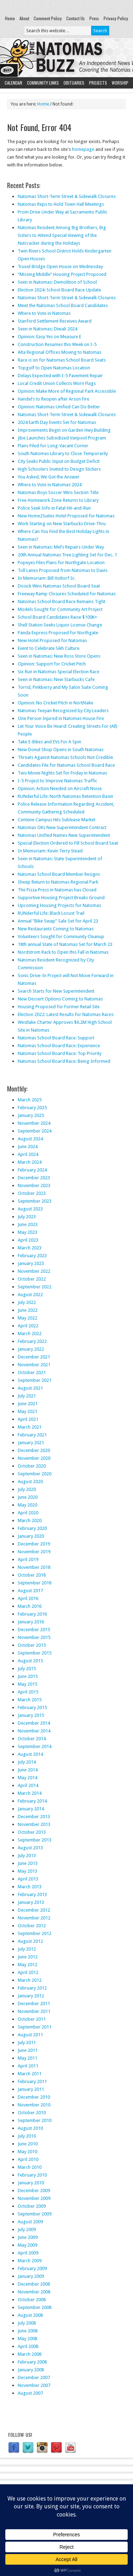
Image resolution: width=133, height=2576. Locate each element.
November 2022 (34, 1271)
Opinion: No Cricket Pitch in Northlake (55, 702)
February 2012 (32, 1988)
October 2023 (32, 1193)
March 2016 (29, 1606)
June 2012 (28, 1956)
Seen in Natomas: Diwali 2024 (47, 328)
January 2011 (31, 2089)
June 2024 (28, 1146)
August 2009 (30, 2221)
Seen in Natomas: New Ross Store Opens (59, 656)
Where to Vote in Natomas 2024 (50, 484)
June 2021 (28, 1403)
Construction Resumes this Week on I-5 (57, 344)
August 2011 (30, 2034)
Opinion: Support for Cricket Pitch (52, 663)
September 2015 (34, 1653)
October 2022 (32, 1279)
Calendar (13, 83)
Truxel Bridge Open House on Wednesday (60, 266)
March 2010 (29, 2167)
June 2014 (28, 1769)
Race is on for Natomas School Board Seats (62, 360)
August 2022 (30, 1294)
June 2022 (28, 1310)
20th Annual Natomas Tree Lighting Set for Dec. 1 (67, 554)
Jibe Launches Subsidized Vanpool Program (62, 438)
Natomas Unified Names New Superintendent (64, 835)
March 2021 (29, 1427)
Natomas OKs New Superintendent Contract (62, 827)
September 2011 (34, 2027)
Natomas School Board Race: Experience (59, 1045)
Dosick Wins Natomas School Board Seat (59, 586)
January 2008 (31, 2369)
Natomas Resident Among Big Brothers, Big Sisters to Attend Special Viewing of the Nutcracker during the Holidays (62, 235)
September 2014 (34, 1746)
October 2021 (32, 1372)
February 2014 (32, 1801)
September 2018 (34, 1582)
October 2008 (32, 2299)
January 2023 (31, 1263)
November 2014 (34, 1731)
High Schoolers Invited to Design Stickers (59, 469)
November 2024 (34, 1123)
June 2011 (28, 2050)
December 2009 (34, 2190)
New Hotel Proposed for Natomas (52, 640)
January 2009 (31, 2276)
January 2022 (31, 1349)
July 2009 (27, 2229)
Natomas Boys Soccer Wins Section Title (58, 492)
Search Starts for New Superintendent (56, 991)
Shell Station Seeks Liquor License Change (60, 625)
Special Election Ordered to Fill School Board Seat (68, 843)
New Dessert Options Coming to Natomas (60, 999)
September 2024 (34, 1131)
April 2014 (28, 1785)
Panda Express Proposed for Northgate (58, 632)
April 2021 (28, 1419)
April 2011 (28, 2066)
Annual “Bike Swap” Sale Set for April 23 (58, 921)
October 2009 (32, 2206)
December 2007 (34, 2377)
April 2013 (28, 1879)
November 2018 (34, 1567)
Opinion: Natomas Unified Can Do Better (59, 406)
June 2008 (28, 2330)
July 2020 (27, 1489)
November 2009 (34, 2198)
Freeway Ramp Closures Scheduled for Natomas (67, 593)
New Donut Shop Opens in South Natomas (61, 749)
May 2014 (27, 1777)
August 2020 (30, 1481)
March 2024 (29, 1162)
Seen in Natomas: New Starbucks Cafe (56, 679)
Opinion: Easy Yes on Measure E (49, 336)
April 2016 (28, 1598)
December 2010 (34, 2097)
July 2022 (27, 1302)
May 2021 (27, 1411)
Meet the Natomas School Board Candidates (63, 305)
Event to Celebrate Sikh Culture (48, 648)
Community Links (43, 83)
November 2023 (34, 1185)
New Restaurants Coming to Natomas (56, 928)
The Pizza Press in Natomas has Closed (57, 889)
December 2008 (34, 2284)
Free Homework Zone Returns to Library (58, 500)
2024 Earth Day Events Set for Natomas (57, 422)
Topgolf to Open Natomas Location (54, 367)
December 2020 (34, 1450)
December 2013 (34, 1816)
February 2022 (32, 1341)
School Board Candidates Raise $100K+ (57, 617)
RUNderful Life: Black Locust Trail (51, 913)
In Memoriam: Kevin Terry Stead (50, 850)
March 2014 (29, 1793)
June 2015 (28, 1676)
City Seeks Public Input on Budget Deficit (59, 461)
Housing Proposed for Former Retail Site (59, 1006)
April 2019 (28, 1559)
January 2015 (31, 1715)
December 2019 (34, 1544)
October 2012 (32, 1925)
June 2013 (28, 1863)
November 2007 (34, 2385)
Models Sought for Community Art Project (60, 609)
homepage (83, 149)
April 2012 (28, 1972)
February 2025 (32, 1107)
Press (94, 18)
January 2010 (31, 2182)
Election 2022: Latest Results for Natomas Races (65, 1014)
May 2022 (27, 1318)
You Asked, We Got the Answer (48, 477)
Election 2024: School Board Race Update (59, 290)
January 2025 (31, 1115)
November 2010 (34, 2104)
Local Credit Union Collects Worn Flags (57, 383)
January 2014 (31, 1808)
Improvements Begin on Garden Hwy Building (64, 430)
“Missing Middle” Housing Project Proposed (62, 274)
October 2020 (32, 1466)
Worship (120, 83)
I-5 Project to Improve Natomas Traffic (57, 780)
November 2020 (34, 1458)
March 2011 (29, 2073)
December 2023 (34, 1177)
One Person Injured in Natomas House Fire (61, 718)
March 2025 (29, 1099)
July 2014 (27, 1762)
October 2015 (32, 1645)
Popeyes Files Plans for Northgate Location (61, 562)
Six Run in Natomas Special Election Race (58, 671)
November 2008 (34, 2291)
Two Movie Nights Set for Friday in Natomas (62, 773)
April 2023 (28, 1240)
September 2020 (34, 1473)
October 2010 (32, 2112)
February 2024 (32, 1170)
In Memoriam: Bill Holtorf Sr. (47, 578)
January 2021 (31, 1442)
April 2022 (28, 1325)
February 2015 (32, 1707)
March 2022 (29, 1333)
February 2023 (32, 1255)
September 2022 (34, 1286)
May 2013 (27, 1871)
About (24, 18)
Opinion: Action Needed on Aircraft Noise (60, 788)
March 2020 (29, 1520)
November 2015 (34, 1637)
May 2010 (27, 2151)
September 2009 (34, 2214)
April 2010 (28, 2159)
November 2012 (34, 1917)
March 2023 (29, 1247)
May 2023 (27, 1232)
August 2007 (30, 2393)
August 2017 (30, 1590)
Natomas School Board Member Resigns (59, 874)
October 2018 (32, 1575)
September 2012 (34, 1933)
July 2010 (27, 2136)
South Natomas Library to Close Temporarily (63, 453)
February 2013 (32, 1894)
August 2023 (30, 1209)
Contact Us (75, 18)
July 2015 (27, 1668)
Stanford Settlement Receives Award (55, 321)
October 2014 (32, 1738)
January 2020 (31, 1536)
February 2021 (32, 1434)
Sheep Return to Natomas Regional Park (58, 882)
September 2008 (34, 2307)
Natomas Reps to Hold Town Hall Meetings (61, 204)
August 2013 (30, 1847)
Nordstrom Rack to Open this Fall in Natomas (63, 952)
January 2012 (31, 1995)
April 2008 (28, 2346)
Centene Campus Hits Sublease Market (56, 819)
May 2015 (27, 1684)
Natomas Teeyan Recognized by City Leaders (63, 710)
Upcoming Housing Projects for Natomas (59, 905)
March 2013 (29, 1886)
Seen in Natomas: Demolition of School (57, 282)
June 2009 (28, 2237)
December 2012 (34, 1910)
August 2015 (30, 1660)
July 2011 (27, 2042)
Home (10, 18)
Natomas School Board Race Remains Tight (61, 601)
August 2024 (30, 1138)
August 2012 (30, 1941)
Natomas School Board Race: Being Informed (64, 1061)
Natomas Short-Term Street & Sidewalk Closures (67, 196)
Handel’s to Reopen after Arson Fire (53, 399)
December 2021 (34, 1357)
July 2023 (27, 1216)
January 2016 (31, 1621)
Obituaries (73, 83)
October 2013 (32, 1832)
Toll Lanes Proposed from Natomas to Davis (62, 570)
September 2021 (34, 1380)
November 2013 (34, 1824)
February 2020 (32, 1528)
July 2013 (27, 1855)
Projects (98, 83)
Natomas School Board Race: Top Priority (59, 1053)
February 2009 (32, 2268)
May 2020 (27, 1505)
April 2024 (28, 1154)
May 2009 (27, 2245)
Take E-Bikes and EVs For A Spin (49, 741)
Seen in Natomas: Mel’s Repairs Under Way (61, 547)
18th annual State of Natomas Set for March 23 (65, 944)
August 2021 (30, 1388)
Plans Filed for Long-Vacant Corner (53, 445)
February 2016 (32, 1614)
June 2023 (28, 1224)
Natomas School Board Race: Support (56, 1037)
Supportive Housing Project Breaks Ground (61, 897)
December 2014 (34, 1723)
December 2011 (34, 2003)
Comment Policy (48, 18)
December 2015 (34, 1629)
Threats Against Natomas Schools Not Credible (65, 757)
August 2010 (30, 2128)
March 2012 (29, 1980)
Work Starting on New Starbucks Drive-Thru (62, 523)
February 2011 (32, 2081)
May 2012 (27, 1964)
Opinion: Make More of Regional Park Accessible (67, 391)
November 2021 (34, 1364)
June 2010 (28, 2143)
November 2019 (34, 1551)
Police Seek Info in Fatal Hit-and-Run (54, 508)
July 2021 (27, 1395)
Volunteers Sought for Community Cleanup (61, 936)
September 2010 (34, 2120)
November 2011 (34, 2011)
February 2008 (32, 2362)
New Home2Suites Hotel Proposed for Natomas (66, 515)
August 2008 (30, 2315)
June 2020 (28, 1497)
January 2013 (31, 1902)
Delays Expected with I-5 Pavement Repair (60, 375)
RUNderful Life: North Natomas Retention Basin (65, 796)
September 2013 (34, 1840)
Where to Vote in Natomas (44, 313)
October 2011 (32, 2019)
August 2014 (30, 1754)
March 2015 (29, 1699)
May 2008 (27, 2338)
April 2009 (28, 2253)
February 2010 (32, 2175)
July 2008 (27, 2323)
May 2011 (27, 2058)
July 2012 (27, 1949)
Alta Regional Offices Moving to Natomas (59, 352)
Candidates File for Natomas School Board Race (66, 765)
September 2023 (34, 1201)
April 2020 (28, 1512)
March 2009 (29, 2260)
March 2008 (29, 2354)
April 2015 (28, 1692)
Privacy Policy (116, 18)
